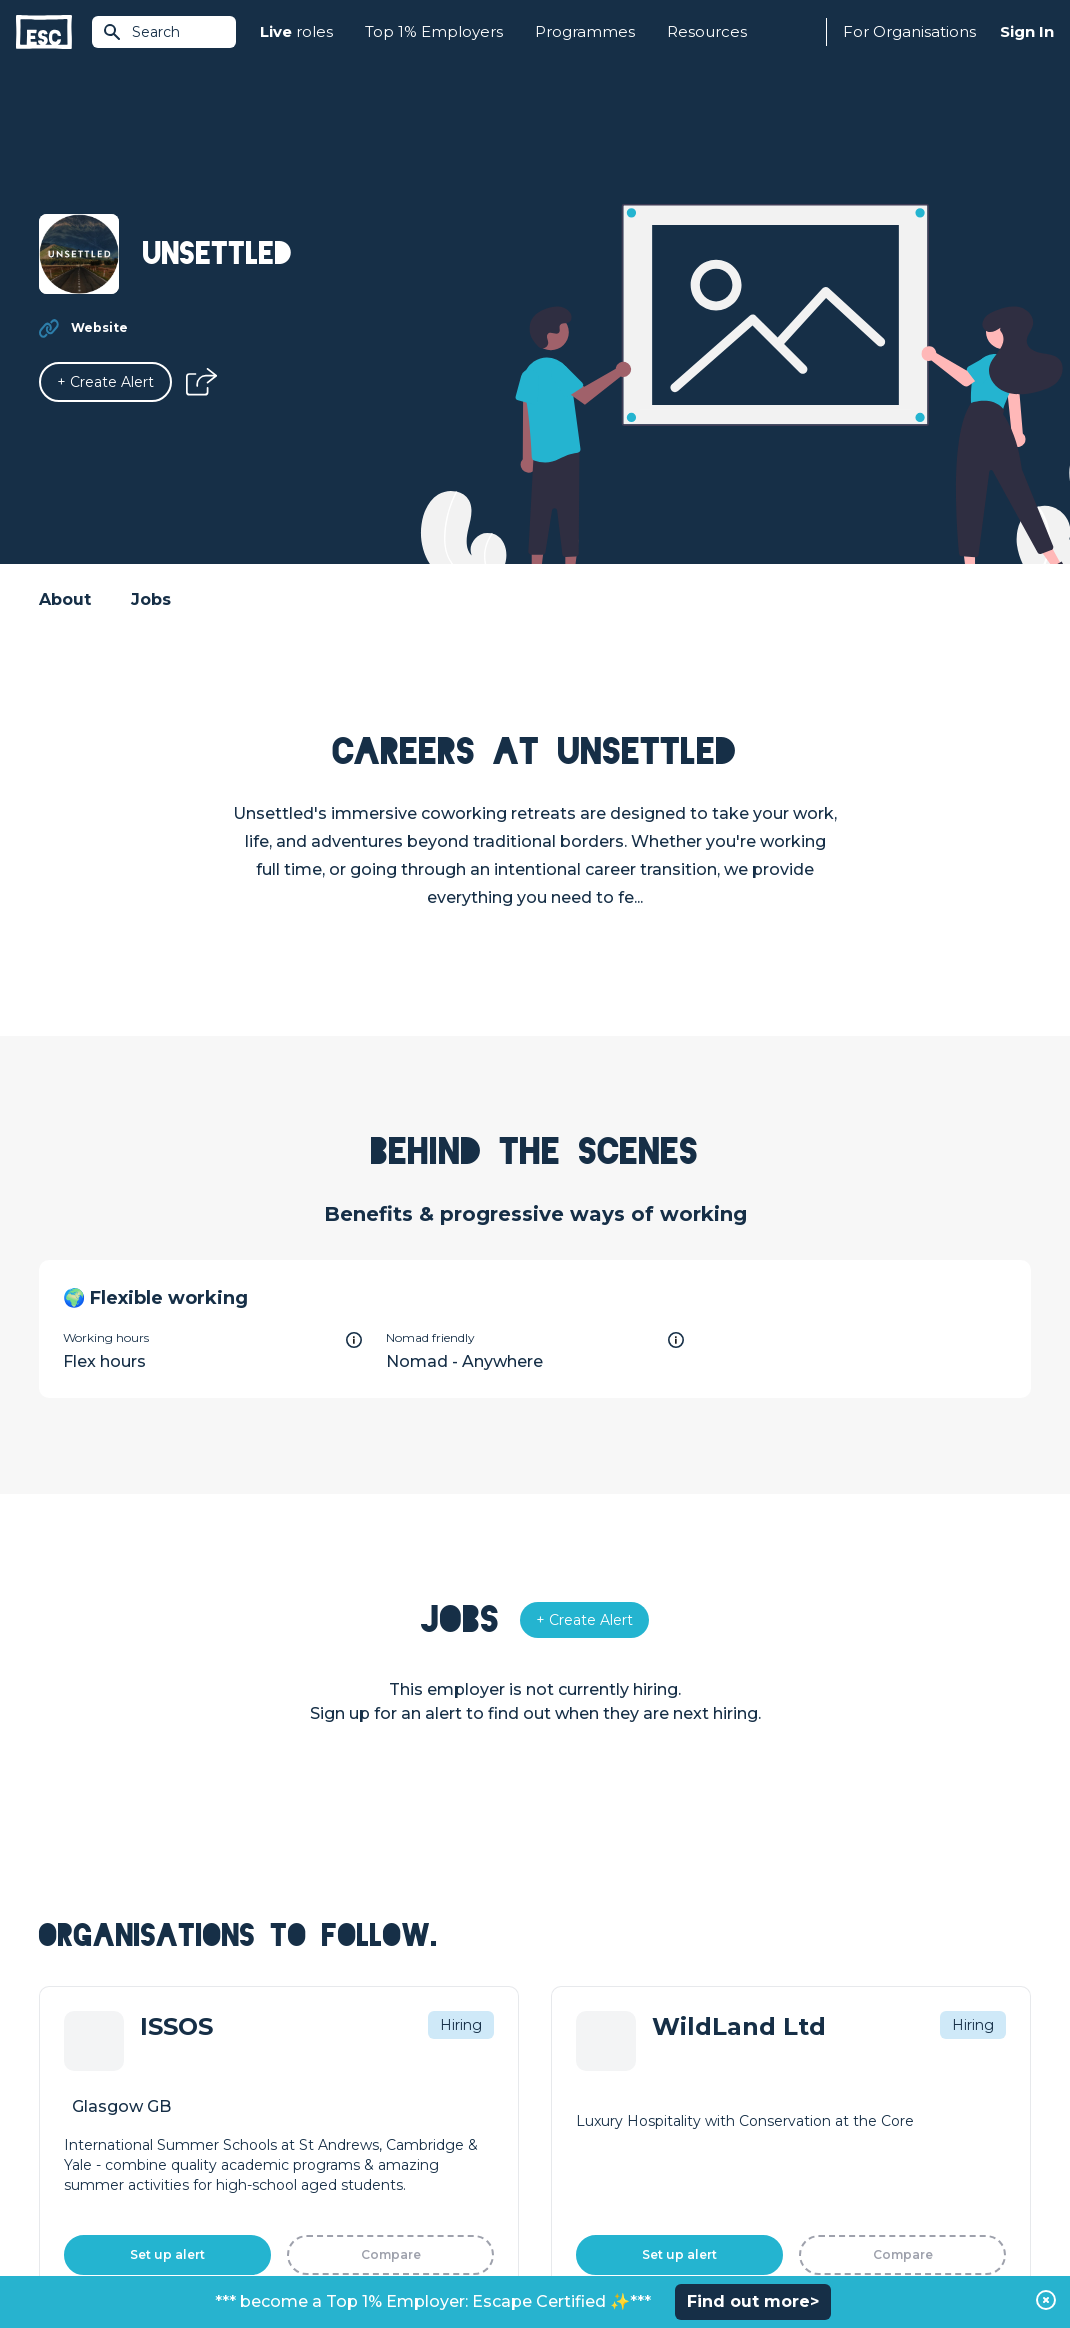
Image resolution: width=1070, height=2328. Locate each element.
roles (296, 32)
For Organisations (909, 31)
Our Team (817, 2096)
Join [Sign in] (301, 2062)
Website (99, 327)
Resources (707, 31)
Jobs (151, 599)
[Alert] (105, 382)
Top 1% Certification (603, 2130)
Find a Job (322, 2096)
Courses (315, 2130)
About (65, 599)
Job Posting (577, 2096)
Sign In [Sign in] (1027, 31)
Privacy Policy (207, 2259)
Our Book (816, 2130)
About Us (815, 2062)
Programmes (585, 31)
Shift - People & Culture (617, 2164)
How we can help (595, 2062)
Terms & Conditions (94, 2259)
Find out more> (753, 2301)
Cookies (286, 2259)
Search (141, 32)
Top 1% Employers (434, 31)
